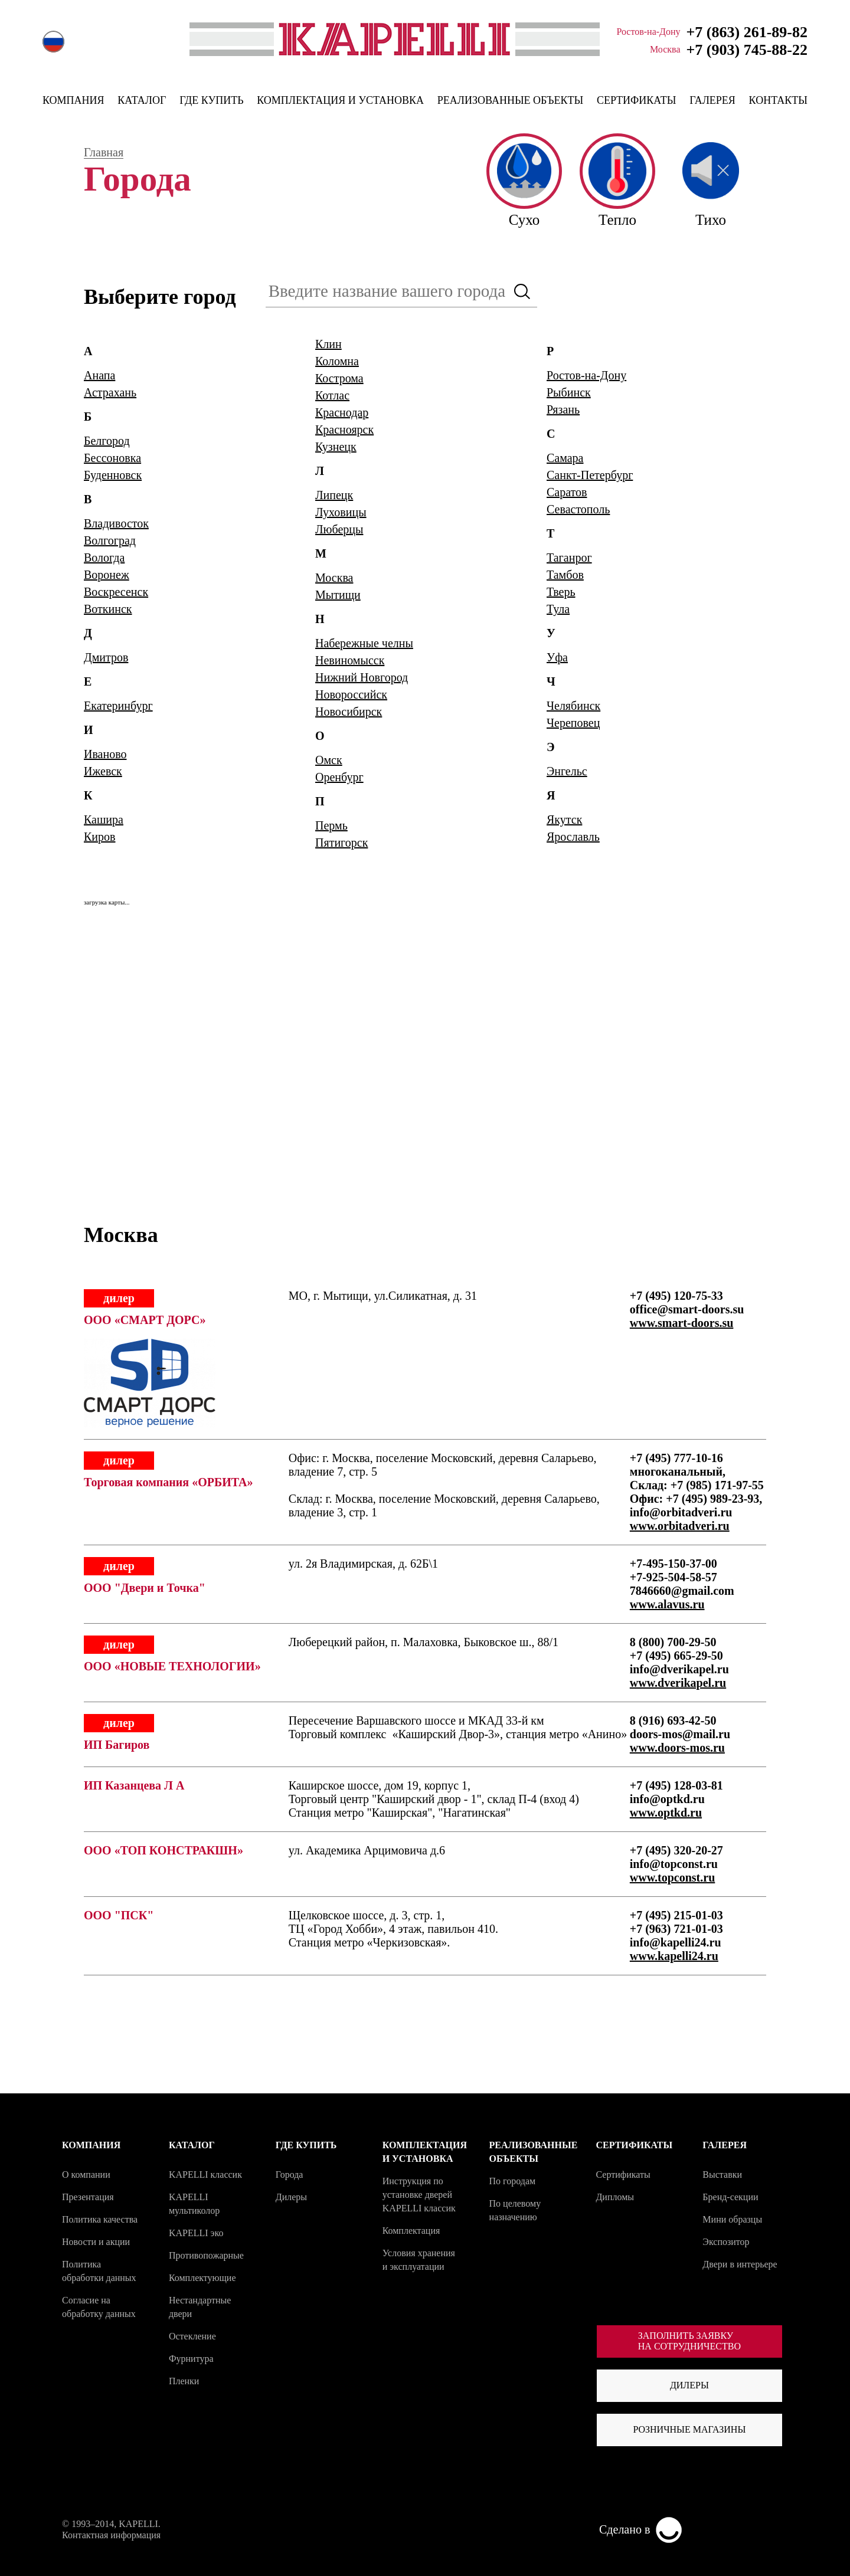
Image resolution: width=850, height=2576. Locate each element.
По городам (512, 2181)
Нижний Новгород (361, 677)
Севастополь (578, 509)
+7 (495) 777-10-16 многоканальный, (677, 1464)
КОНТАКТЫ (778, 100)
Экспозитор (725, 2242)
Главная (103, 152)
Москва (334, 577)
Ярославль (573, 836)
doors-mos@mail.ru (680, 1734)
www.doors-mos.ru (677, 1747)
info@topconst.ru (674, 1863)
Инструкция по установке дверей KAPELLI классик (419, 2194)
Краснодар (341, 412)
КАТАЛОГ (141, 100)
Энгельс (567, 771)
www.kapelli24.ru (674, 1955)
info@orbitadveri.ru (681, 1512)
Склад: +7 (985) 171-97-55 (697, 1485)
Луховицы (341, 512)
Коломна (337, 361)
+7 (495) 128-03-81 (676, 1785)
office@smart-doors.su (687, 1309)
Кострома (339, 378)
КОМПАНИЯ (73, 100)
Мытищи (338, 594)
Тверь (561, 591)
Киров (100, 836)
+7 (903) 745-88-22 (747, 49)
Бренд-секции (730, 2197)
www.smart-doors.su (682, 1322)
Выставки (722, 2174)
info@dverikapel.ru (679, 1669)
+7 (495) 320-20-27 (676, 1850)
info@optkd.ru (667, 1798)
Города (289, 2174)
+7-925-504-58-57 (673, 1577)
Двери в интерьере (739, 2264)
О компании (86, 2174)
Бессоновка (112, 457)
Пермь (331, 825)
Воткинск (108, 608)
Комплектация (411, 2231)
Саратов (567, 492)
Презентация (88, 2197)
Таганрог (569, 557)
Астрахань (110, 392)
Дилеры (291, 2197)
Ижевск (103, 771)
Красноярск (344, 429)
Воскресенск (116, 591)
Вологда (104, 557)
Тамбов (565, 574)
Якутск (564, 819)
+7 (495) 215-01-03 (676, 1915)
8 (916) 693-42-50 (673, 1720)
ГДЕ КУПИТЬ (211, 100)
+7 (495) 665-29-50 (676, 1655)
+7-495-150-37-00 (673, 1563)
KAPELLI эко (196, 2233)
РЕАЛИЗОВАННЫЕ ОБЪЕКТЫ (510, 100)
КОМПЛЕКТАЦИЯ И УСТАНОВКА (340, 100)
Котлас (332, 395)
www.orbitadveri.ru (680, 1525)
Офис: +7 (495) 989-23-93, (696, 1498)
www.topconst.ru (672, 1877)
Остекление (192, 2336)
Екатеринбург (118, 705)
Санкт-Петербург (590, 474)
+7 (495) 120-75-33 (676, 1295)
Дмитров (106, 657)
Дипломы (615, 2197)
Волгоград (110, 540)
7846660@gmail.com (682, 1590)
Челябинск (573, 705)
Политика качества (100, 2219)
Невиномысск (349, 660)
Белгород (107, 440)
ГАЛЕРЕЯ (712, 100)
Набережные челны (364, 643)
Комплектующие (202, 2278)
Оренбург (339, 777)
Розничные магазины (689, 2429)
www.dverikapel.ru (678, 1682)
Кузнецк (336, 446)
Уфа (557, 657)
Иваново (105, 754)
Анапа (99, 375)
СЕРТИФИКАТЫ (636, 100)
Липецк (334, 495)
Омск (328, 759)
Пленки (184, 2381)
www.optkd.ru (666, 1812)
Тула (558, 608)
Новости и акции (96, 2242)
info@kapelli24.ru (675, 1942)
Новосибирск (348, 711)
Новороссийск (351, 694)
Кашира (103, 819)
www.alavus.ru (667, 1604)
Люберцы (339, 529)
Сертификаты (623, 2174)
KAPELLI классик (205, 2174)
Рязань (563, 409)
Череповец (573, 722)
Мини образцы (732, 2219)
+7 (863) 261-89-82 (747, 32)
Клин (328, 343)
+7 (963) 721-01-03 (676, 1928)
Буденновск (113, 474)
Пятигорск (341, 842)
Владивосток (116, 523)
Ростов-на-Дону (586, 375)
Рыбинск (569, 392)
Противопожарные (206, 2255)
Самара (565, 457)
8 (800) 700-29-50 (673, 1642)
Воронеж (106, 574)
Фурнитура (191, 2359)
